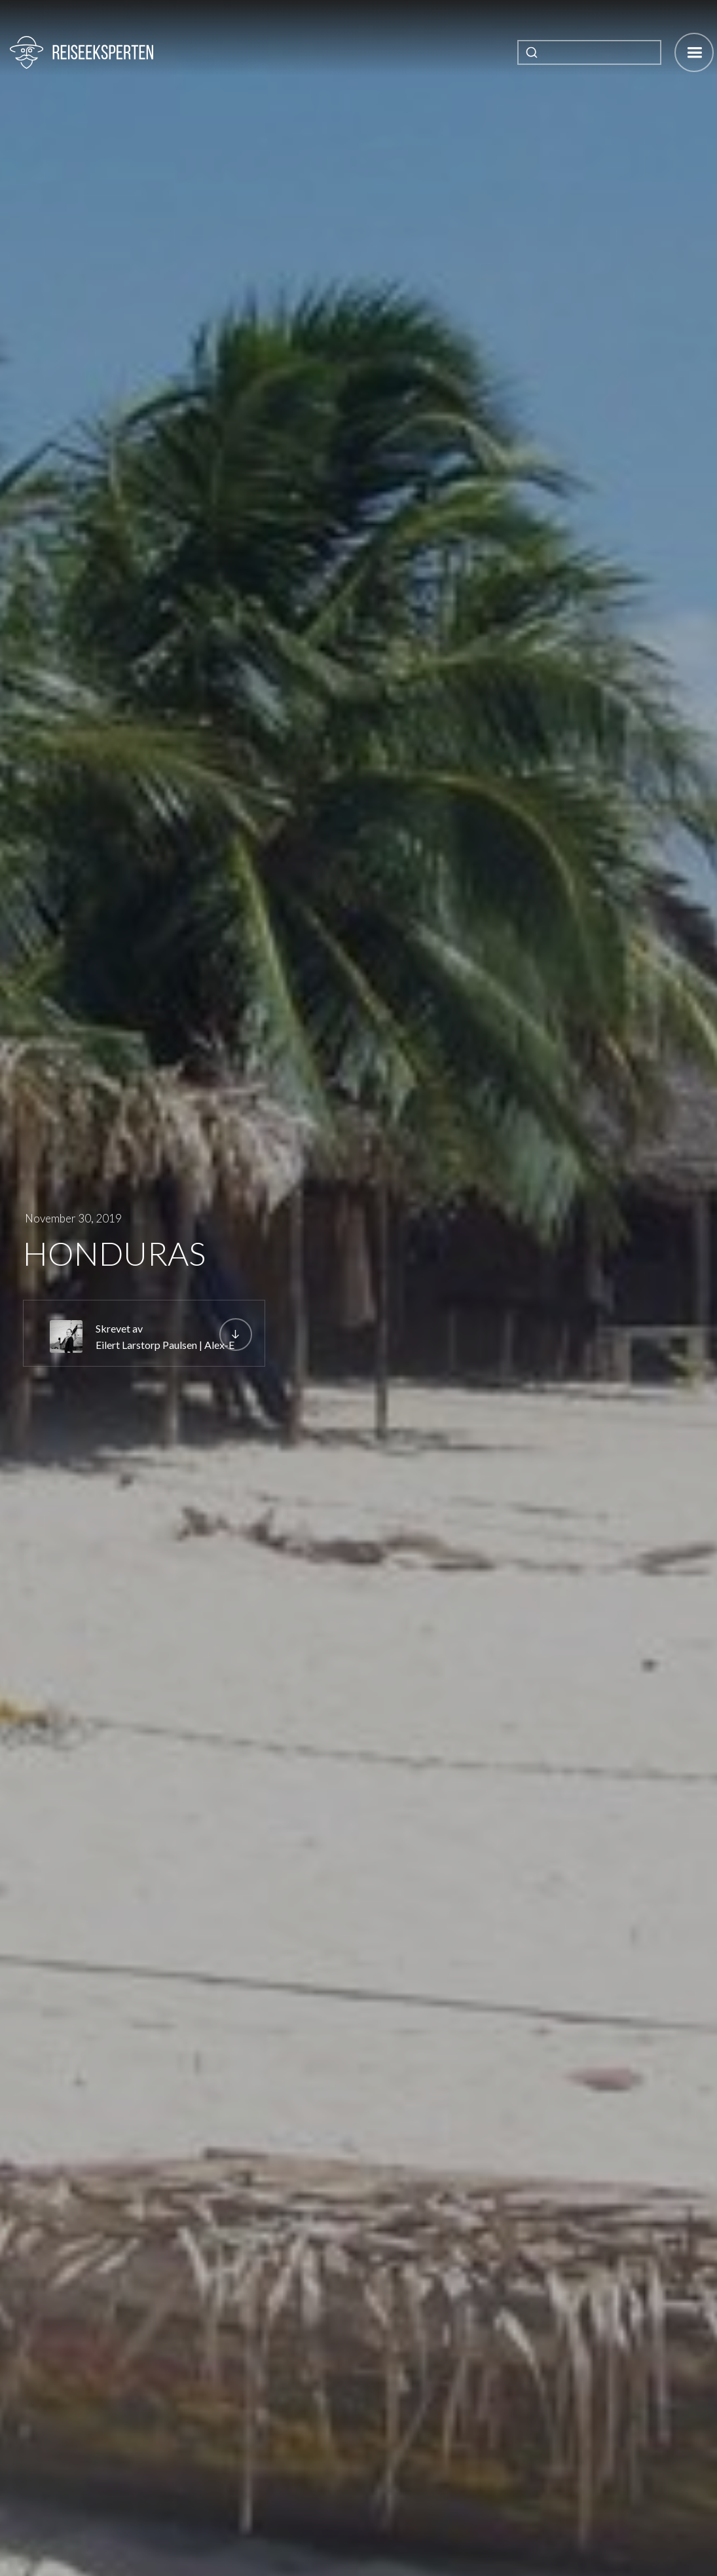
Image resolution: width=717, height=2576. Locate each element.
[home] (81, 52)
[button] (694, 52)
